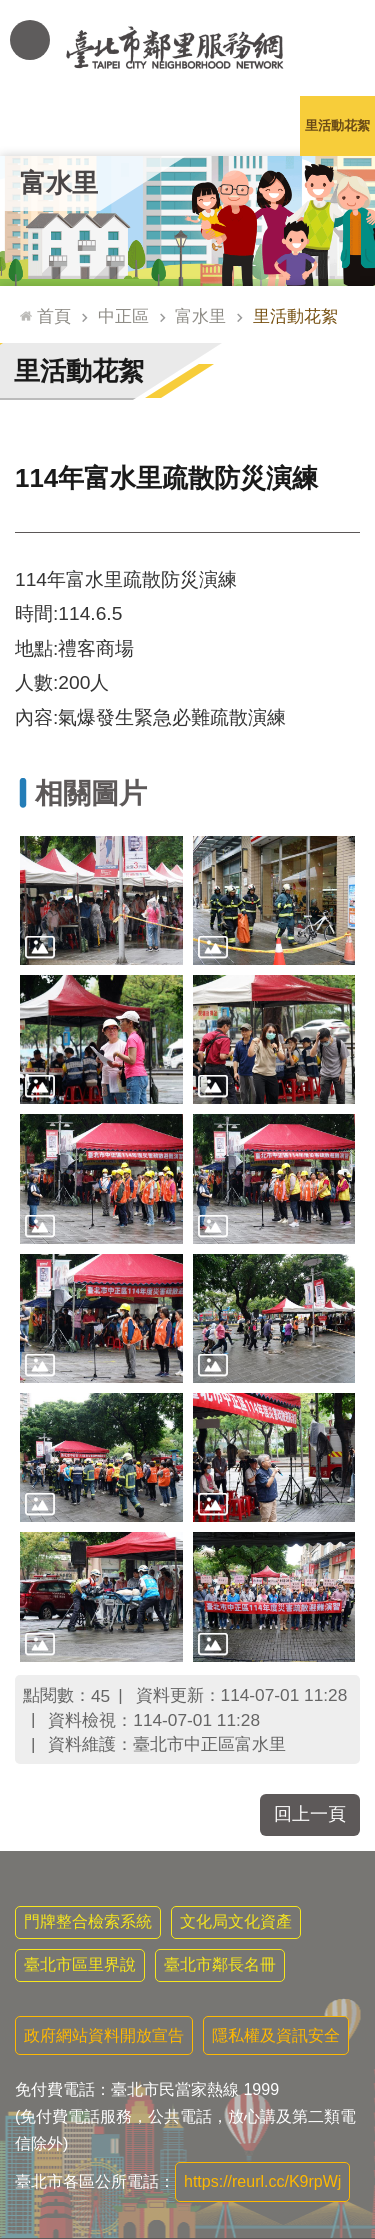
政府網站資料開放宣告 (104, 2035)
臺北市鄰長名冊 (220, 1964)
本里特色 (263, 125)
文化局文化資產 (236, 1921)
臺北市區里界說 (80, 1964)
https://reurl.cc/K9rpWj (262, 2181)
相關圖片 (91, 793)
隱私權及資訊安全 (276, 2035)
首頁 (54, 316)
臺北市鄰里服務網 (187, 48)
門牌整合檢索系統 (88, 1921)
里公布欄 (38, 125)
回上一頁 (310, 1814)
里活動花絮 (337, 125)
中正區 (123, 316)
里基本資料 (187, 125)
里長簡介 (113, 125)
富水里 (59, 183)
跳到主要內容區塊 (10, 10)
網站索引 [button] (30, 40)
